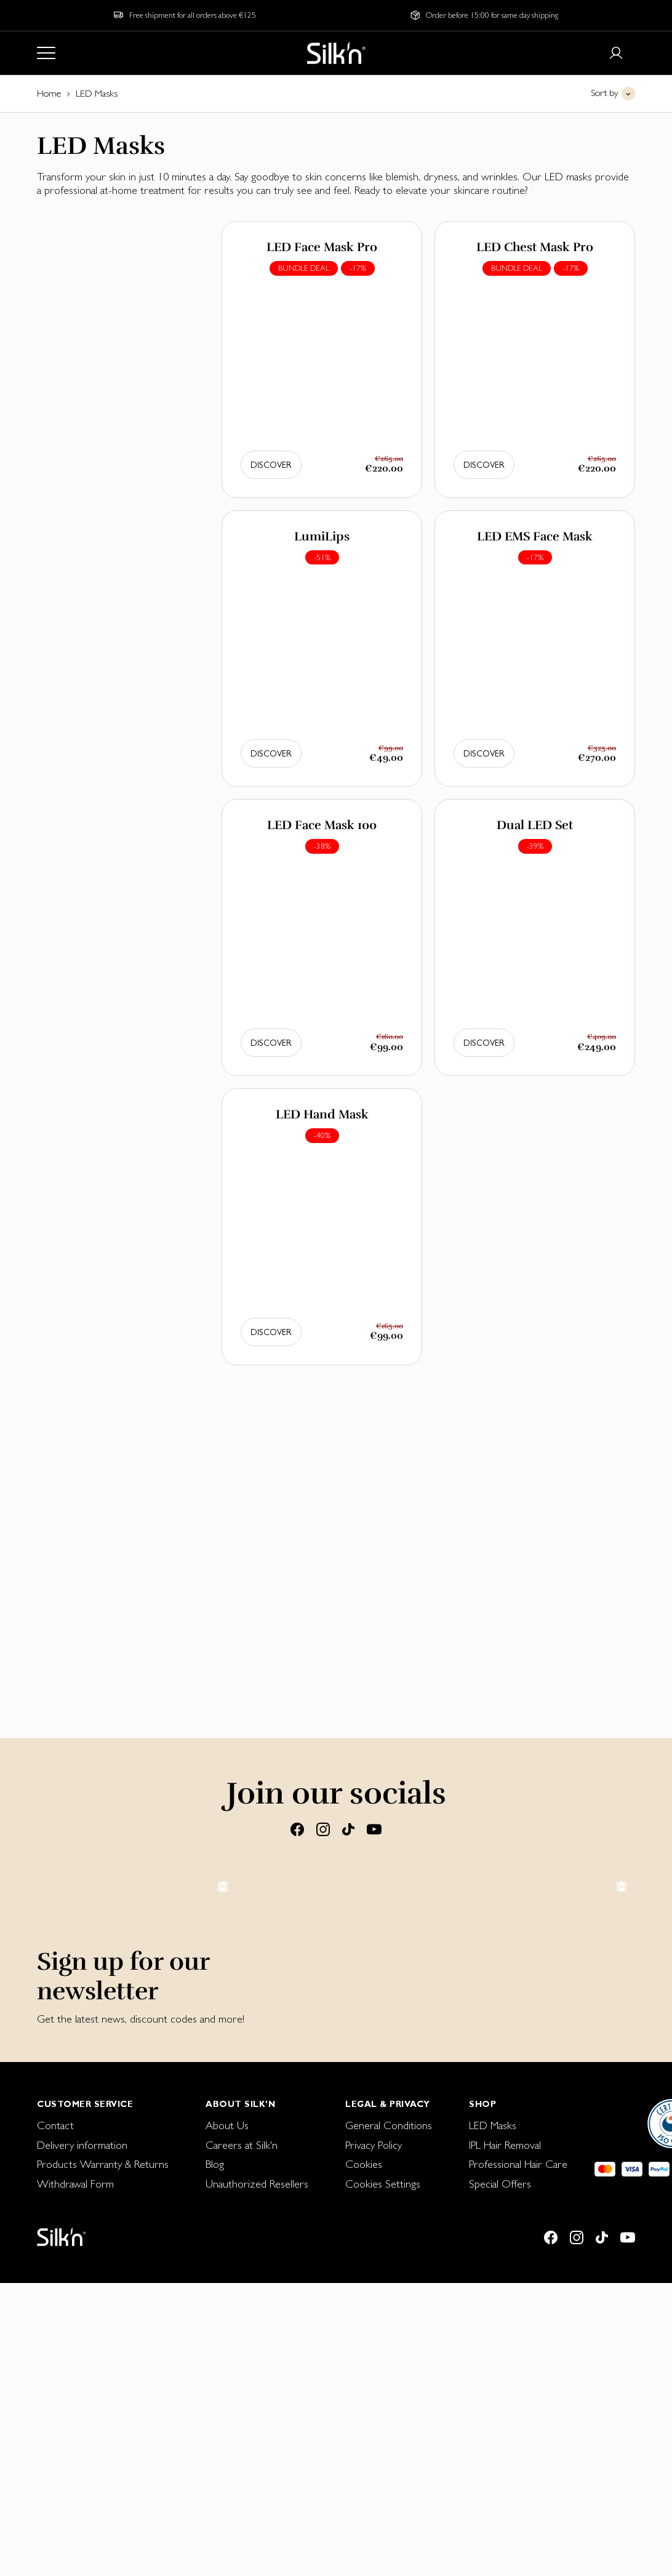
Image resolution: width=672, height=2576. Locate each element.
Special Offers (500, 2545)
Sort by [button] (604, 92)
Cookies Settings (382, 2545)
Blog (215, 2525)
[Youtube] (374, 1828)
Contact (55, 2487)
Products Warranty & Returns (103, 2525)
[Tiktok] (348, 1828)
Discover (271, 465)
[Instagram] (323, 1828)
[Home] (336, 53)
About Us (227, 2487)
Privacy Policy (373, 2506)
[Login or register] (616, 53)
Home (49, 93)
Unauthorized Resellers (257, 2545)
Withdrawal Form (75, 2545)
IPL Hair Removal (505, 2506)
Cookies (363, 2525)
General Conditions (388, 2487)
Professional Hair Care (518, 2525)
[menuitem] (103, 2487)
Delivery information (82, 2506)
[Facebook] (297, 1828)
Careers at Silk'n (242, 2506)
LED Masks (492, 2487)
